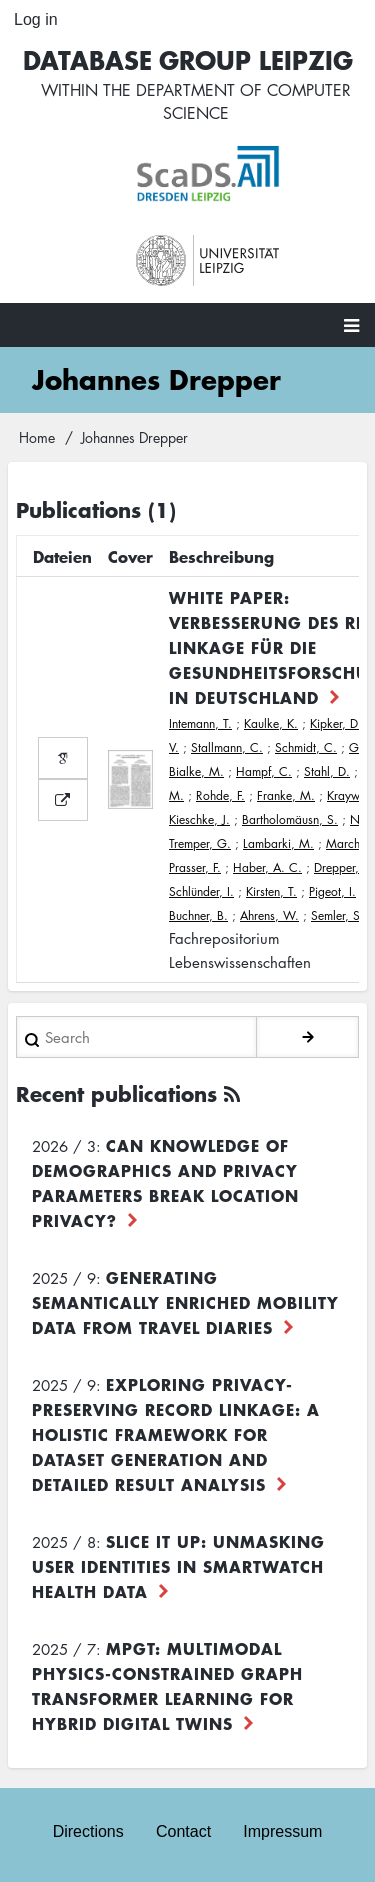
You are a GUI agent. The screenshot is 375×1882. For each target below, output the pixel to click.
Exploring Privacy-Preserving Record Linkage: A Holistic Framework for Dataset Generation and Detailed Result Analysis (176, 1434)
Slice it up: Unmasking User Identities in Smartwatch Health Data (178, 1566)
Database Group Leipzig (188, 59)
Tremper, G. (200, 843)
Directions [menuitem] (88, 1831)
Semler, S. (337, 915)
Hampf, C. (264, 771)
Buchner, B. (198, 915)
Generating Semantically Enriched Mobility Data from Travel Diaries (185, 1302)
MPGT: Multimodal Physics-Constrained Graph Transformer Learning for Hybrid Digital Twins (167, 1685)
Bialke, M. (196, 771)
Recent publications (116, 1093)
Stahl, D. (327, 771)
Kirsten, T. (271, 891)
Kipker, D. (336, 723)
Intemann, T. (200, 723)
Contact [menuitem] (183, 1831)
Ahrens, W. (269, 915)
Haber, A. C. (267, 867)
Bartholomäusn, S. (290, 819)
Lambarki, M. (278, 843)
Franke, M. (286, 795)
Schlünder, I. (201, 891)
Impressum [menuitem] (282, 1831)
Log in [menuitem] (36, 19)
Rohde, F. (220, 795)
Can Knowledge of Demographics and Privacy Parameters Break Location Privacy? (165, 1182)
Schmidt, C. (306, 747)
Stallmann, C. (227, 747)
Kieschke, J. (199, 819)
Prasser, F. (195, 867)
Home (37, 437)
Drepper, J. (342, 867)
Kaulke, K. (271, 723)
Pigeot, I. (332, 891)
